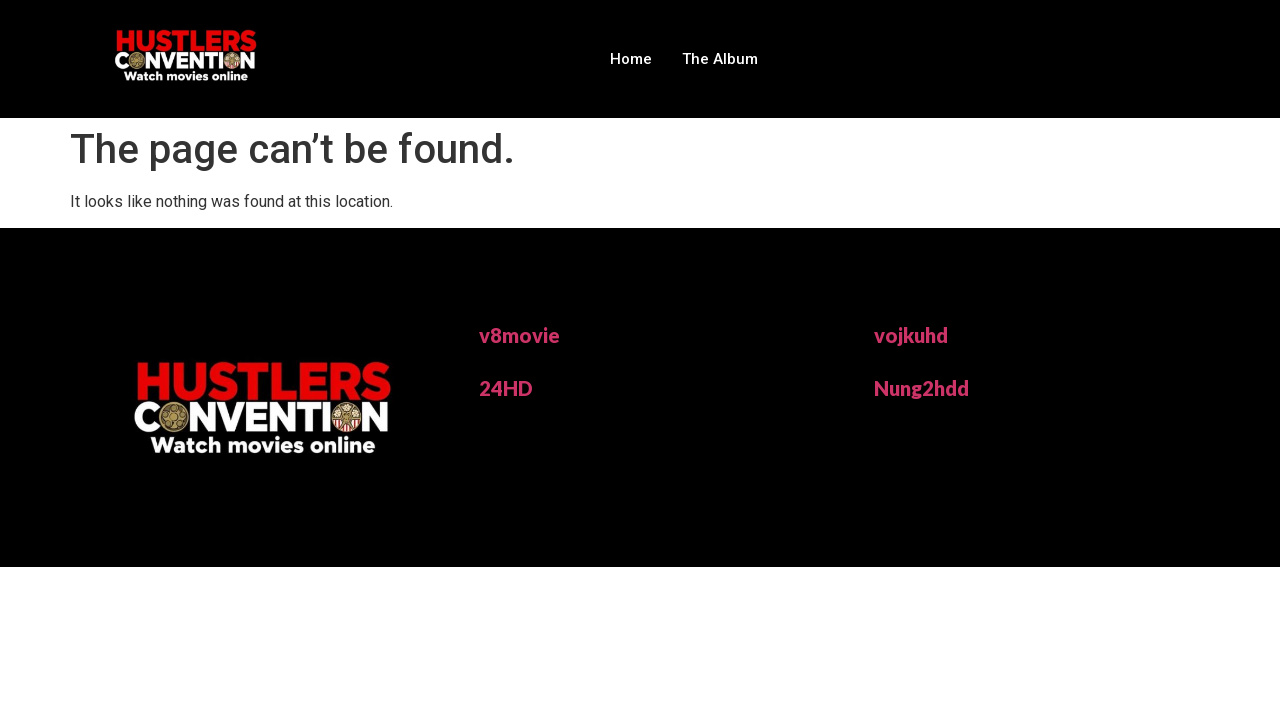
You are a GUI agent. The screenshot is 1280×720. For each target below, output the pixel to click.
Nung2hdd (921, 388)
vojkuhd (911, 335)
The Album (720, 59)
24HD (506, 388)
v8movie (519, 335)
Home (631, 59)
